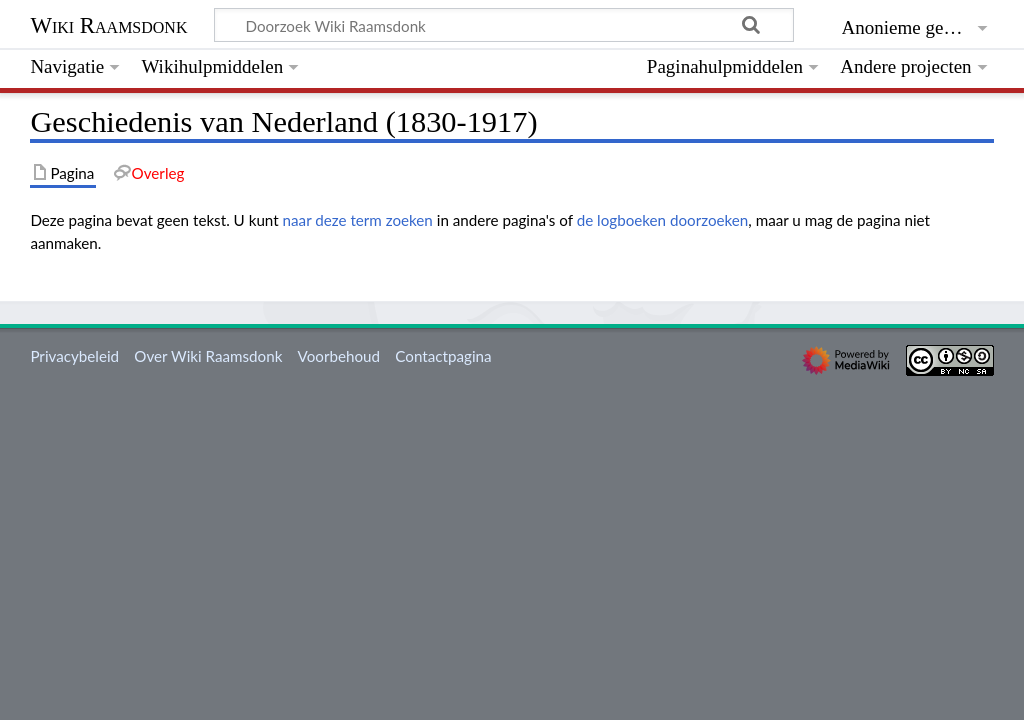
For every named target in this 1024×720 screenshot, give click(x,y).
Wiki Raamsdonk (108, 25)
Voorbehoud (339, 356)
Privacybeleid (74, 356)
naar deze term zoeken (358, 220)
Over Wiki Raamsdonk (208, 356)
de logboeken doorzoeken (663, 220)
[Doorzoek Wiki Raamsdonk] (504, 25)
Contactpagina (443, 356)
